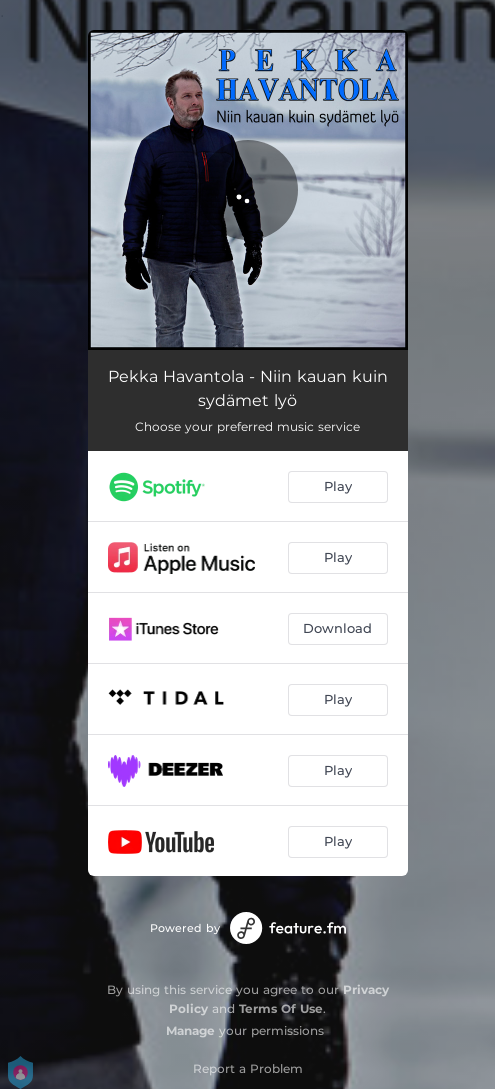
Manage (190, 1030)
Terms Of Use (281, 1008)
